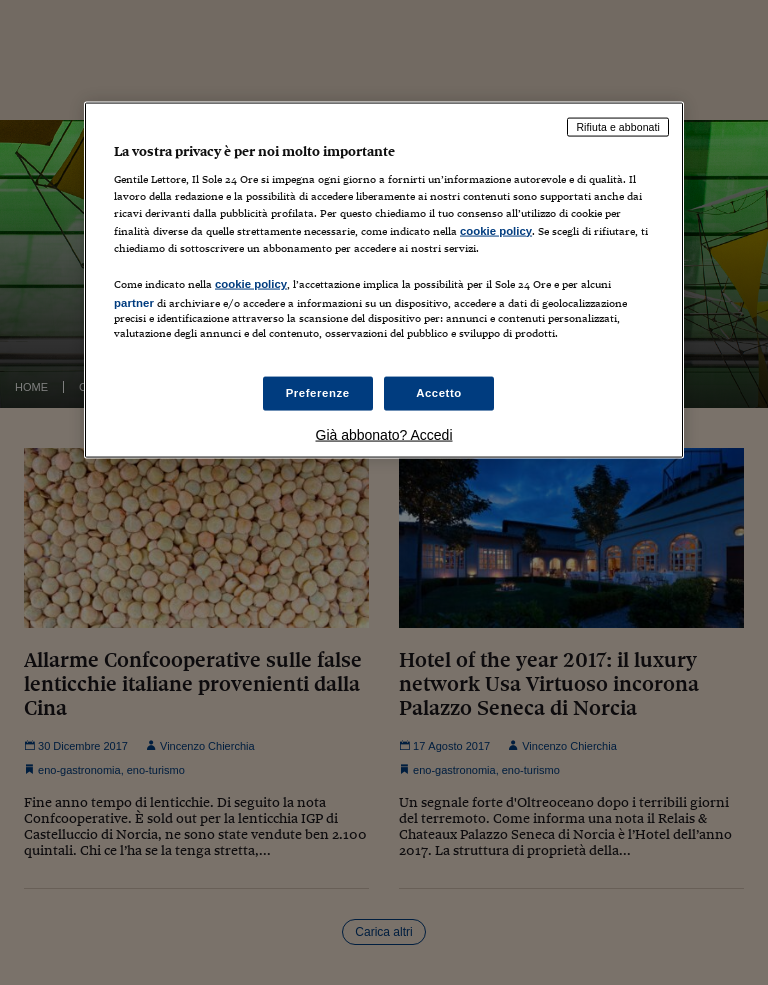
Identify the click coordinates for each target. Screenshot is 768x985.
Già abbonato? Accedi (384, 435)
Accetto (439, 393)
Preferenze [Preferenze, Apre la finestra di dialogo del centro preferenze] (318, 393)
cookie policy (496, 230)
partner (134, 302)
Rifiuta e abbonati (618, 126)
